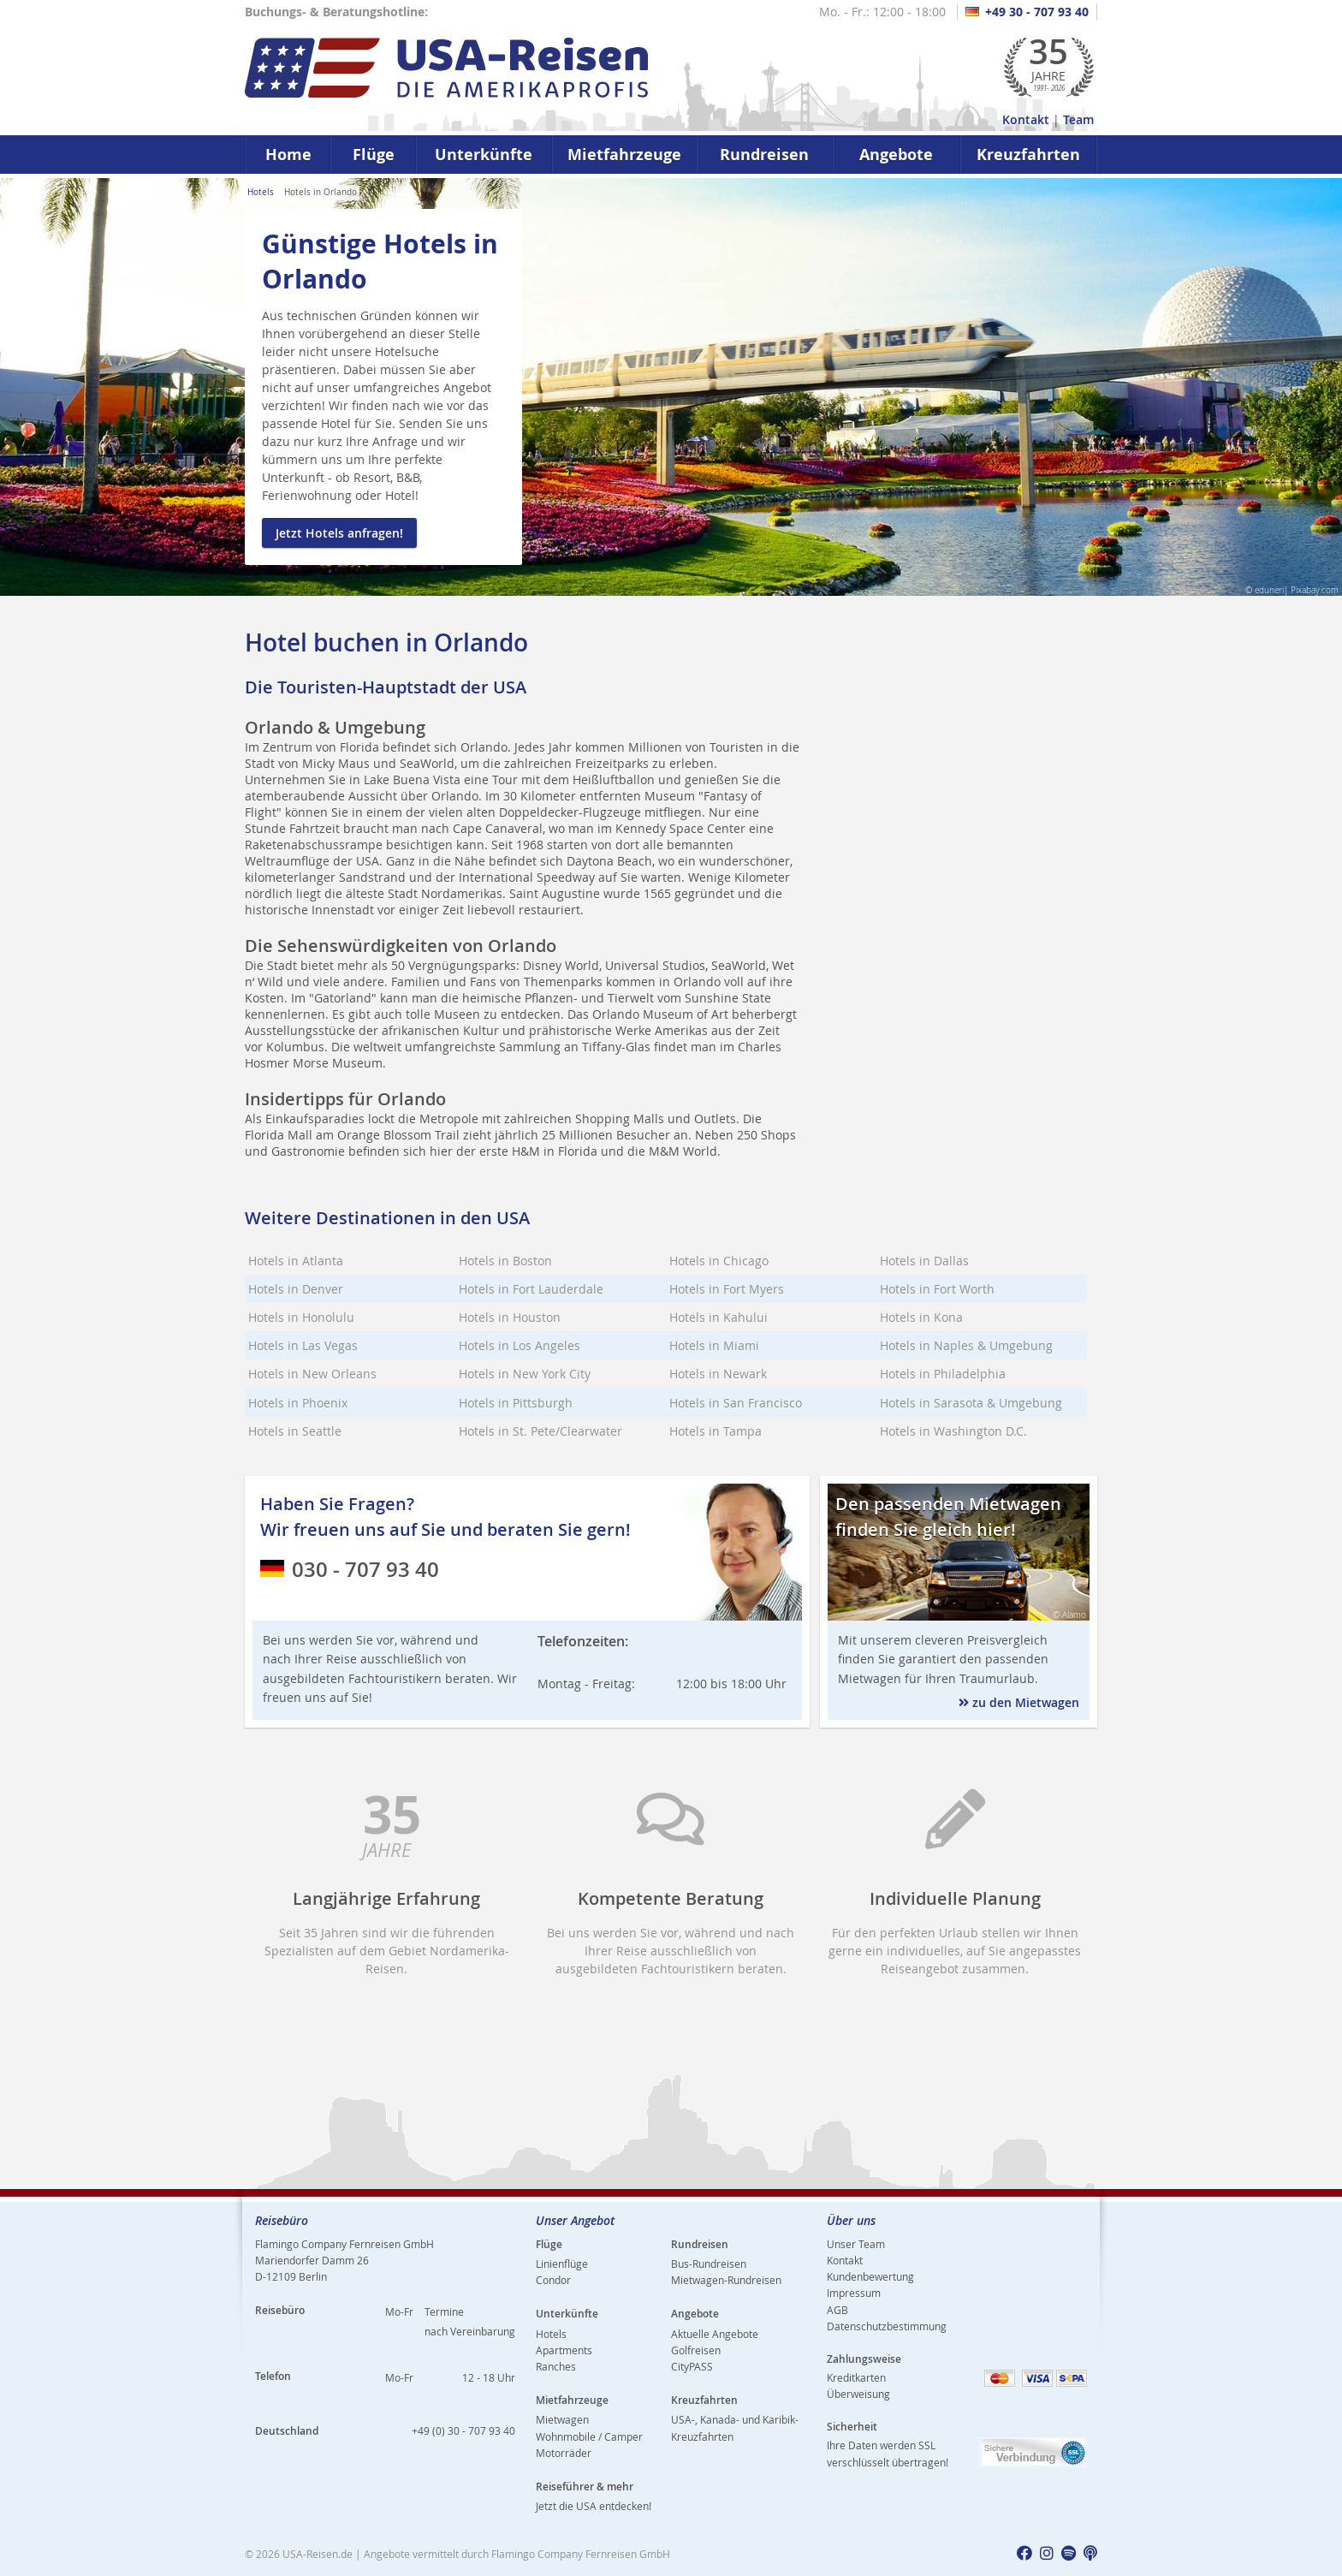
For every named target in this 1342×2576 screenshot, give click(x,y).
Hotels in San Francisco (735, 1403)
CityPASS (692, 2366)
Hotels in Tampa (715, 1431)
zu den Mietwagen (1019, 1702)
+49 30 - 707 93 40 (1027, 11)
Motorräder (563, 2453)
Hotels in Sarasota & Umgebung (971, 1403)
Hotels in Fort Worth (937, 1289)
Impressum (854, 2292)
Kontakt (1025, 119)
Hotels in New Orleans (312, 1373)
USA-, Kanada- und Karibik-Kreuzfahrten (735, 2427)
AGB (837, 2310)
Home (288, 154)
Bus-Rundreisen (708, 2263)
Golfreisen (696, 2350)
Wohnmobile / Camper (589, 2436)
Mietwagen (562, 2419)
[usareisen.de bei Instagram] (1047, 2554)
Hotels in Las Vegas (303, 1345)
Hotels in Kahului (718, 1317)
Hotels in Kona (921, 1317)
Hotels (260, 192)
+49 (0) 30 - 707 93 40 (463, 2430)
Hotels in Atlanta (295, 1260)
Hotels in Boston (505, 1260)
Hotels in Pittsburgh (516, 1403)
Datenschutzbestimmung (887, 2326)
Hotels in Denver (295, 1289)
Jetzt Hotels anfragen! (339, 533)
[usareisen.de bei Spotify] (1068, 2554)
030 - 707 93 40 (349, 1569)
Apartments (564, 2350)
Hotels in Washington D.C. (953, 1431)
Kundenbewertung (870, 2276)
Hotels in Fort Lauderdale (531, 1289)
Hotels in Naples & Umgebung (966, 1345)
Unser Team (856, 2244)
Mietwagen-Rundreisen (726, 2280)
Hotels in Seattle (294, 1431)
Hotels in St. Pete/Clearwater (540, 1431)
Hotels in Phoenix (297, 1403)
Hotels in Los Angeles (519, 1345)
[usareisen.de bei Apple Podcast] (1090, 2554)
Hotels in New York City (525, 1373)
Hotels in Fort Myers (726, 1289)
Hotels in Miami (714, 1345)
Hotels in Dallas (924, 1260)
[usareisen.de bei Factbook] (1024, 2554)
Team (1078, 119)
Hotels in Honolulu (301, 1317)
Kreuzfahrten (1028, 154)
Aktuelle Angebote (714, 2334)
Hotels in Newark (718, 1373)
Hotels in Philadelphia (943, 1373)
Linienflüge (562, 2263)
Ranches (556, 2366)
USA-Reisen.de (317, 2554)
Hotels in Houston (510, 1317)
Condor (553, 2280)
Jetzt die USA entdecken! (593, 2506)
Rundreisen (764, 154)
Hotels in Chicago (719, 1260)
